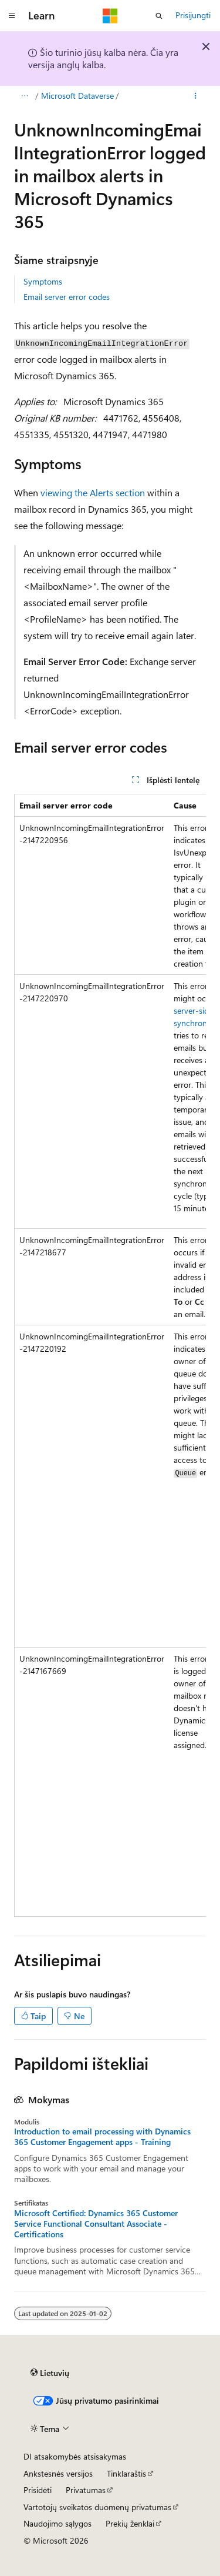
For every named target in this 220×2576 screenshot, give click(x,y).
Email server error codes (66, 296)
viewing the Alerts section (92, 492)
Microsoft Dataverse (77, 95)
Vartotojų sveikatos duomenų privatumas (97, 2506)
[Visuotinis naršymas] (11, 15)
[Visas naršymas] (24, 95)
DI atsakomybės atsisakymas (74, 2456)
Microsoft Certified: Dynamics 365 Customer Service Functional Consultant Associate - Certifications (96, 2224)
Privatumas (86, 2489)
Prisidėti (37, 2489)
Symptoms (42, 281)
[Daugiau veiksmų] (195, 95)
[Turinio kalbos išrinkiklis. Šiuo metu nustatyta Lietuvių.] (49, 2373)
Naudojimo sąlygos (57, 2523)
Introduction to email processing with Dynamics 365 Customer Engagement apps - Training (102, 2136)
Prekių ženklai (130, 2523)
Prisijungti (193, 15)
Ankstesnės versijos (58, 2473)
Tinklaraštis (126, 2473)
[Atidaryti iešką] (159, 15)
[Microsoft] (110, 16)
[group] (110, 1355)
